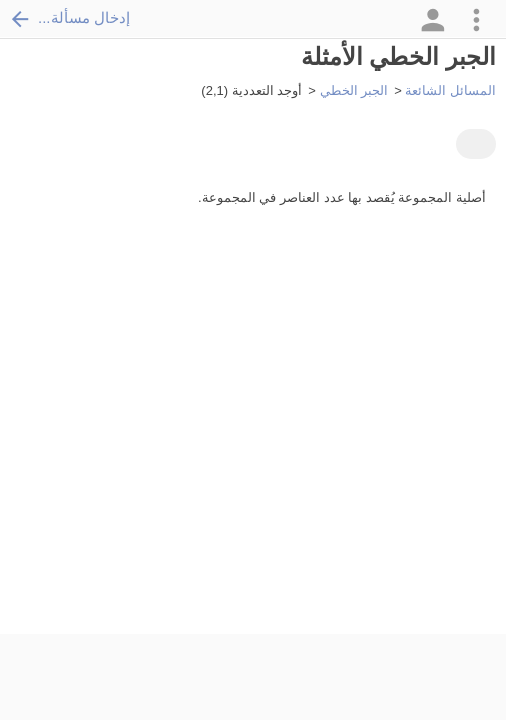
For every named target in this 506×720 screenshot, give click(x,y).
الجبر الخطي (354, 90)
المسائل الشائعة (450, 90)
